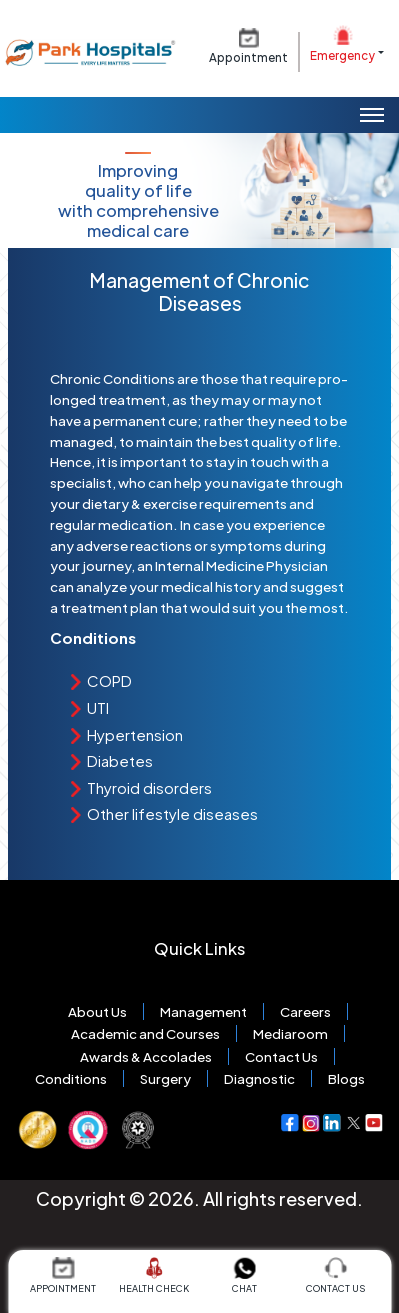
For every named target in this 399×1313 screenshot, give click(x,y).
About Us (97, 1011)
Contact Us (281, 1056)
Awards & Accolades (146, 1056)
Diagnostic (259, 1078)
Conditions (71, 1078)
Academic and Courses (145, 1033)
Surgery (165, 1078)
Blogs (346, 1078)
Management (203, 1011)
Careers (305, 1011)
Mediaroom (290, 1033)
